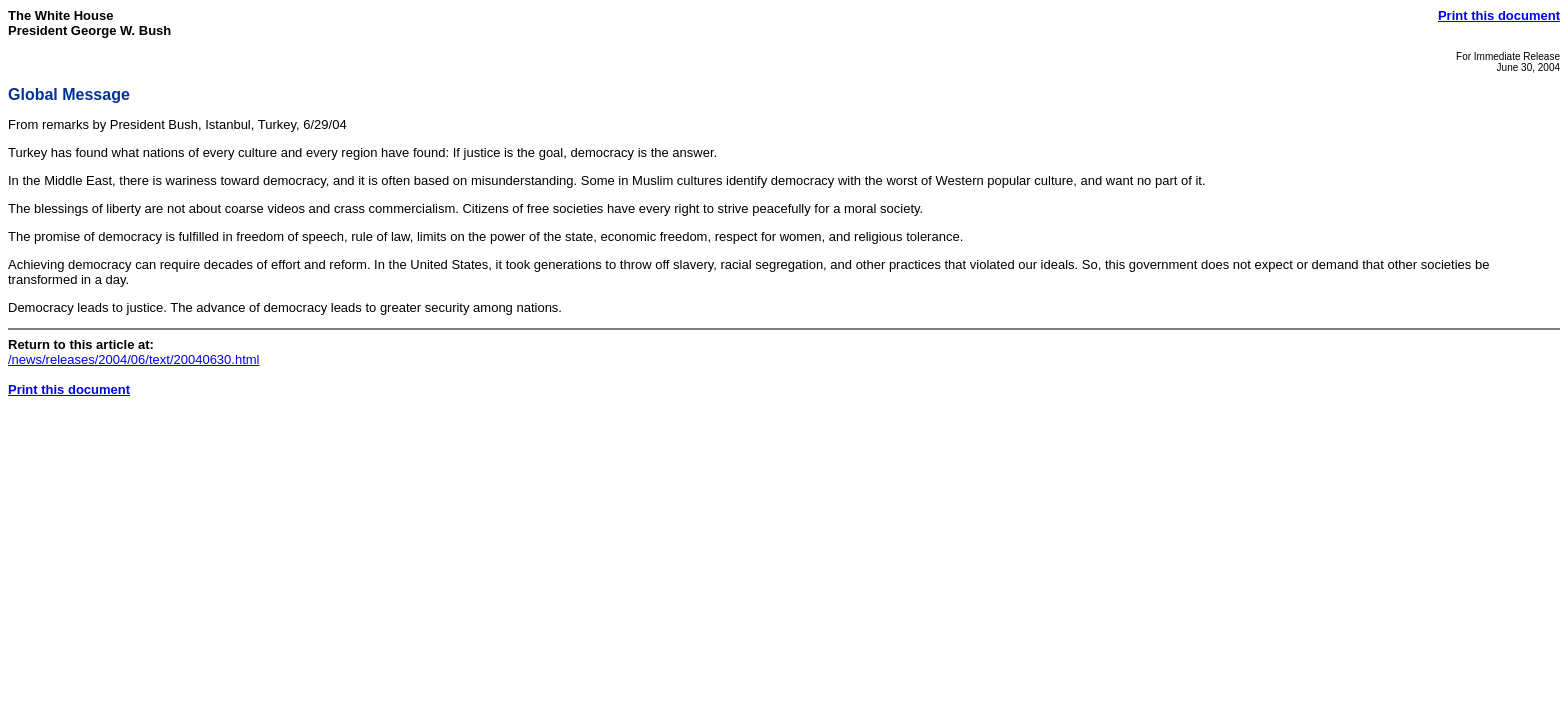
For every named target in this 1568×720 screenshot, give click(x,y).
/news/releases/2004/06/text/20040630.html (134, 359)
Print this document (1499, 15)
